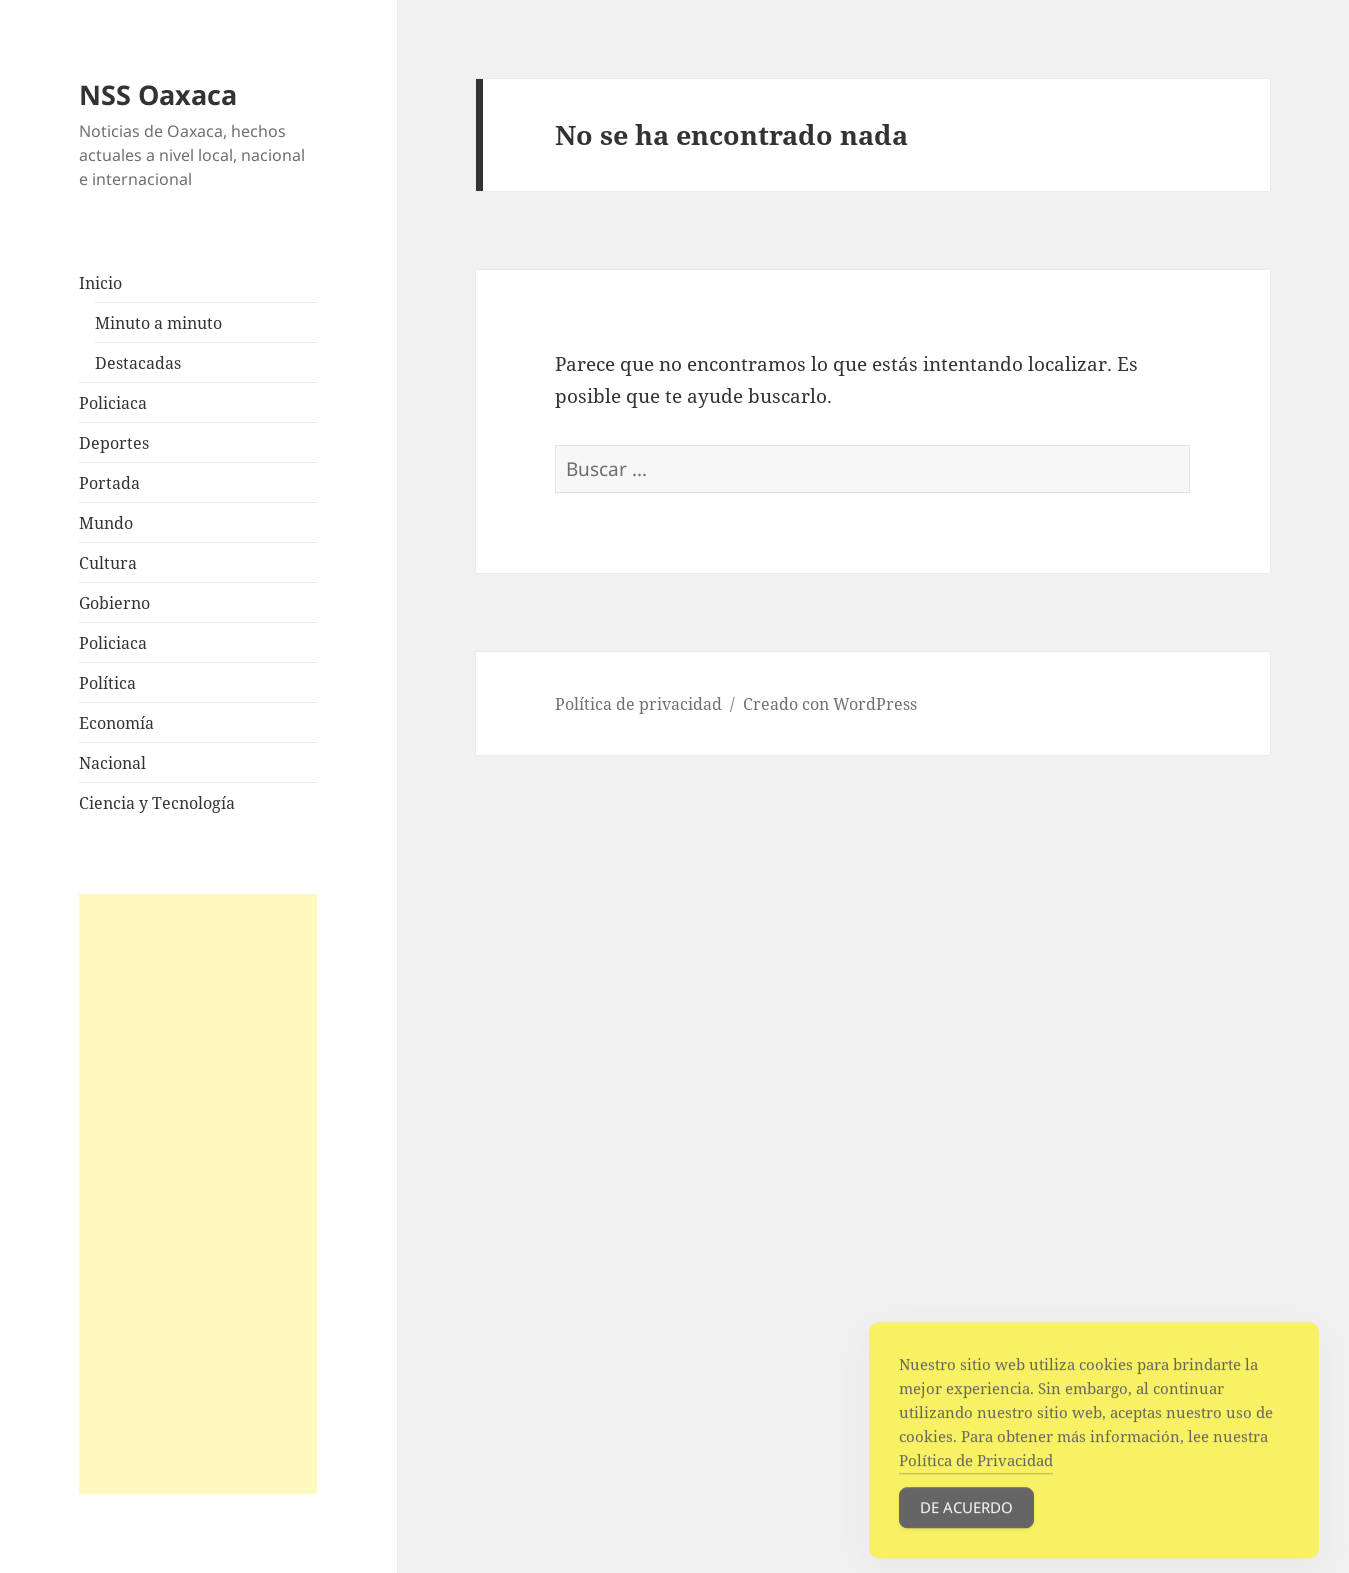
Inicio (100, 283)
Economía (116, 723)
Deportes (114, 443)
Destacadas (138, 363)
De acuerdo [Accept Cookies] (966, 1522)
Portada (109, 483)
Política (107, 683)
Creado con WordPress (830, 704)
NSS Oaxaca (158, 94)
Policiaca (113, 403)
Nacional (112, 763)
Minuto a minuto (158, 323)
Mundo (106, 523)
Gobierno (114, 603)
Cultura (108, 563)
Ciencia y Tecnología (157, 803)
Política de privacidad (638, 704)
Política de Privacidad (976, 1475)
